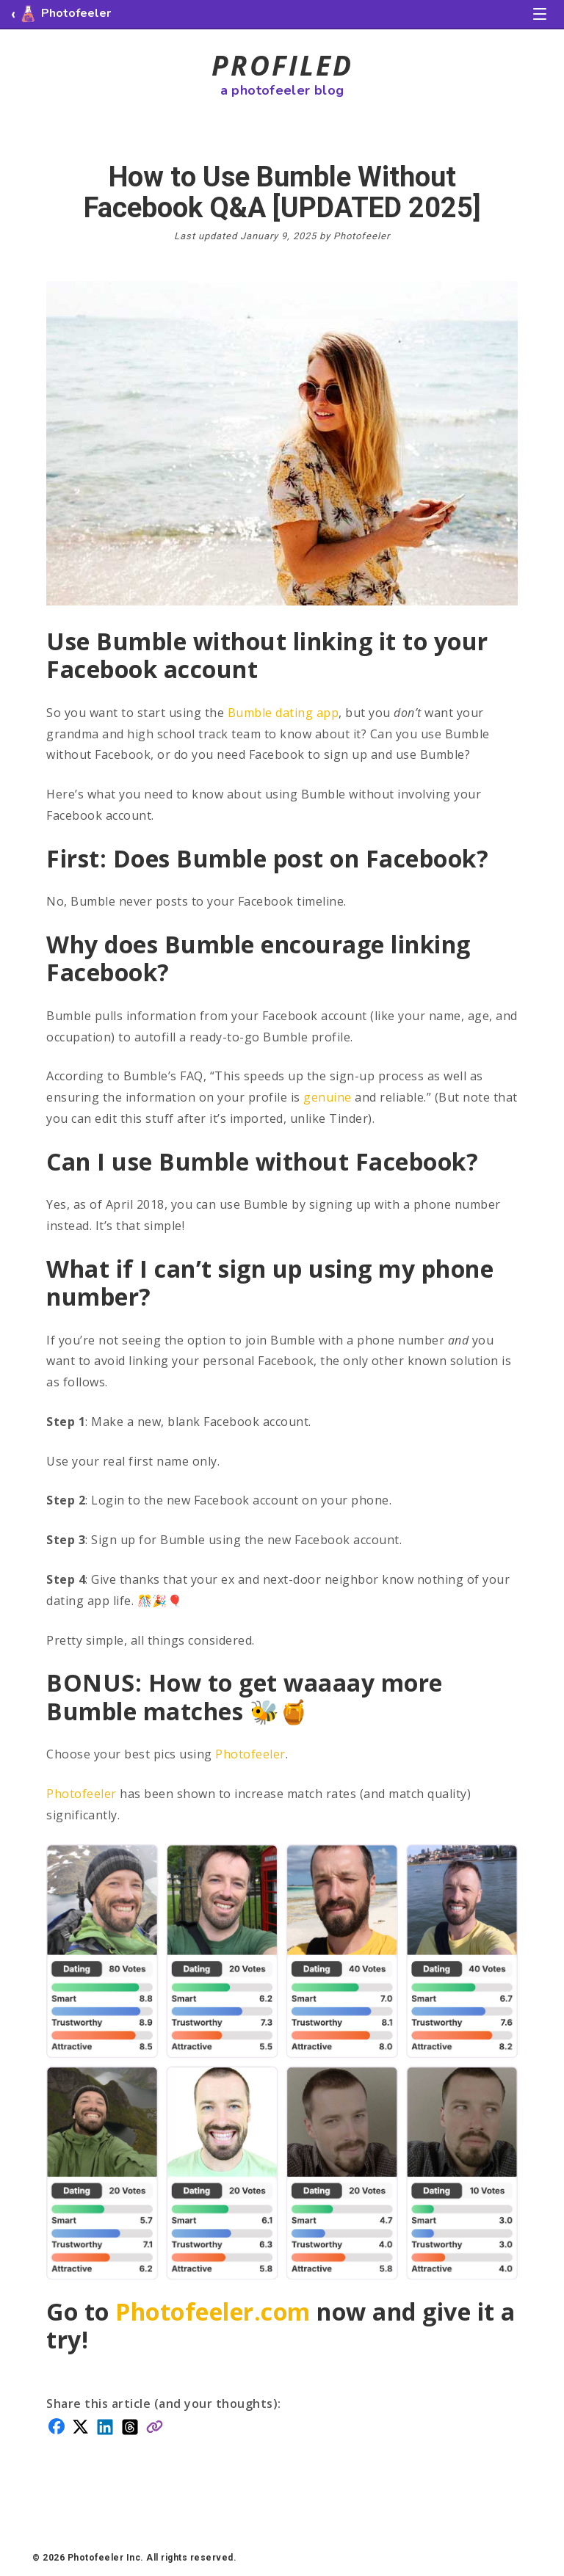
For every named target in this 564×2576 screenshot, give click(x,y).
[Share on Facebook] (56, 2425)
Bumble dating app (283, 713)
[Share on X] (80, 2425)
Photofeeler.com (213, 2311)
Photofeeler (250, 1754)
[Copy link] (154, 2425)
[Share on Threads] (130, 2425)
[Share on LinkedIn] (105, 2425)
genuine (327, 1097)
